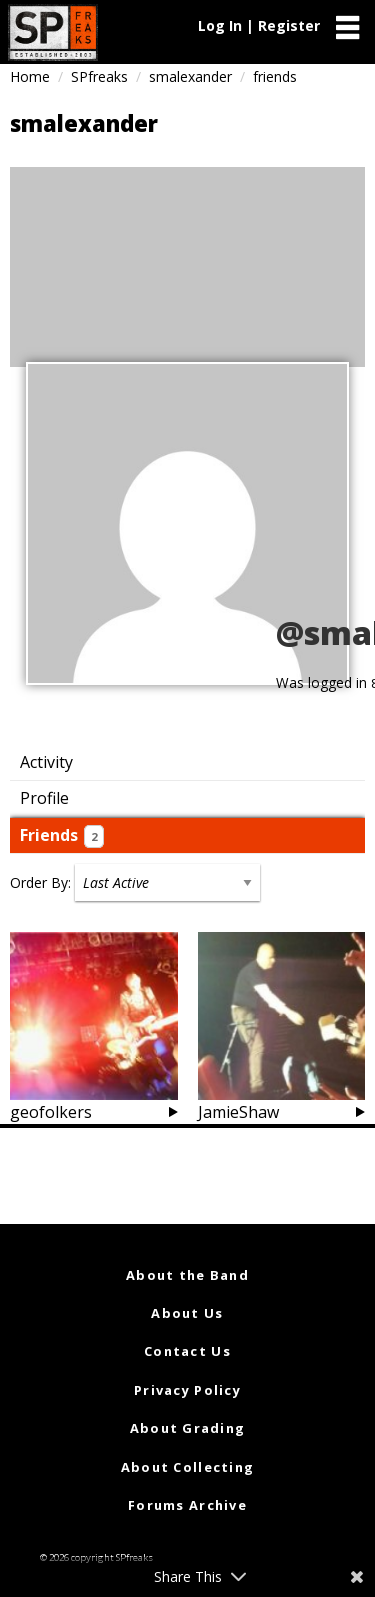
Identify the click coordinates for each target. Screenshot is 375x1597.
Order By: (40, 882)
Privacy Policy (187, 1390)
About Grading (188, 1428)
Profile (44, 798)
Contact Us (187, 1351)
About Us (187, 1313)
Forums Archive (187, 1505)
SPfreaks (99, 76)
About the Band (187, 1275)
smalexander (190, 76)
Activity (46, 762)
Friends (62, 836)
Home (30, 76)
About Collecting (187, 1467)
